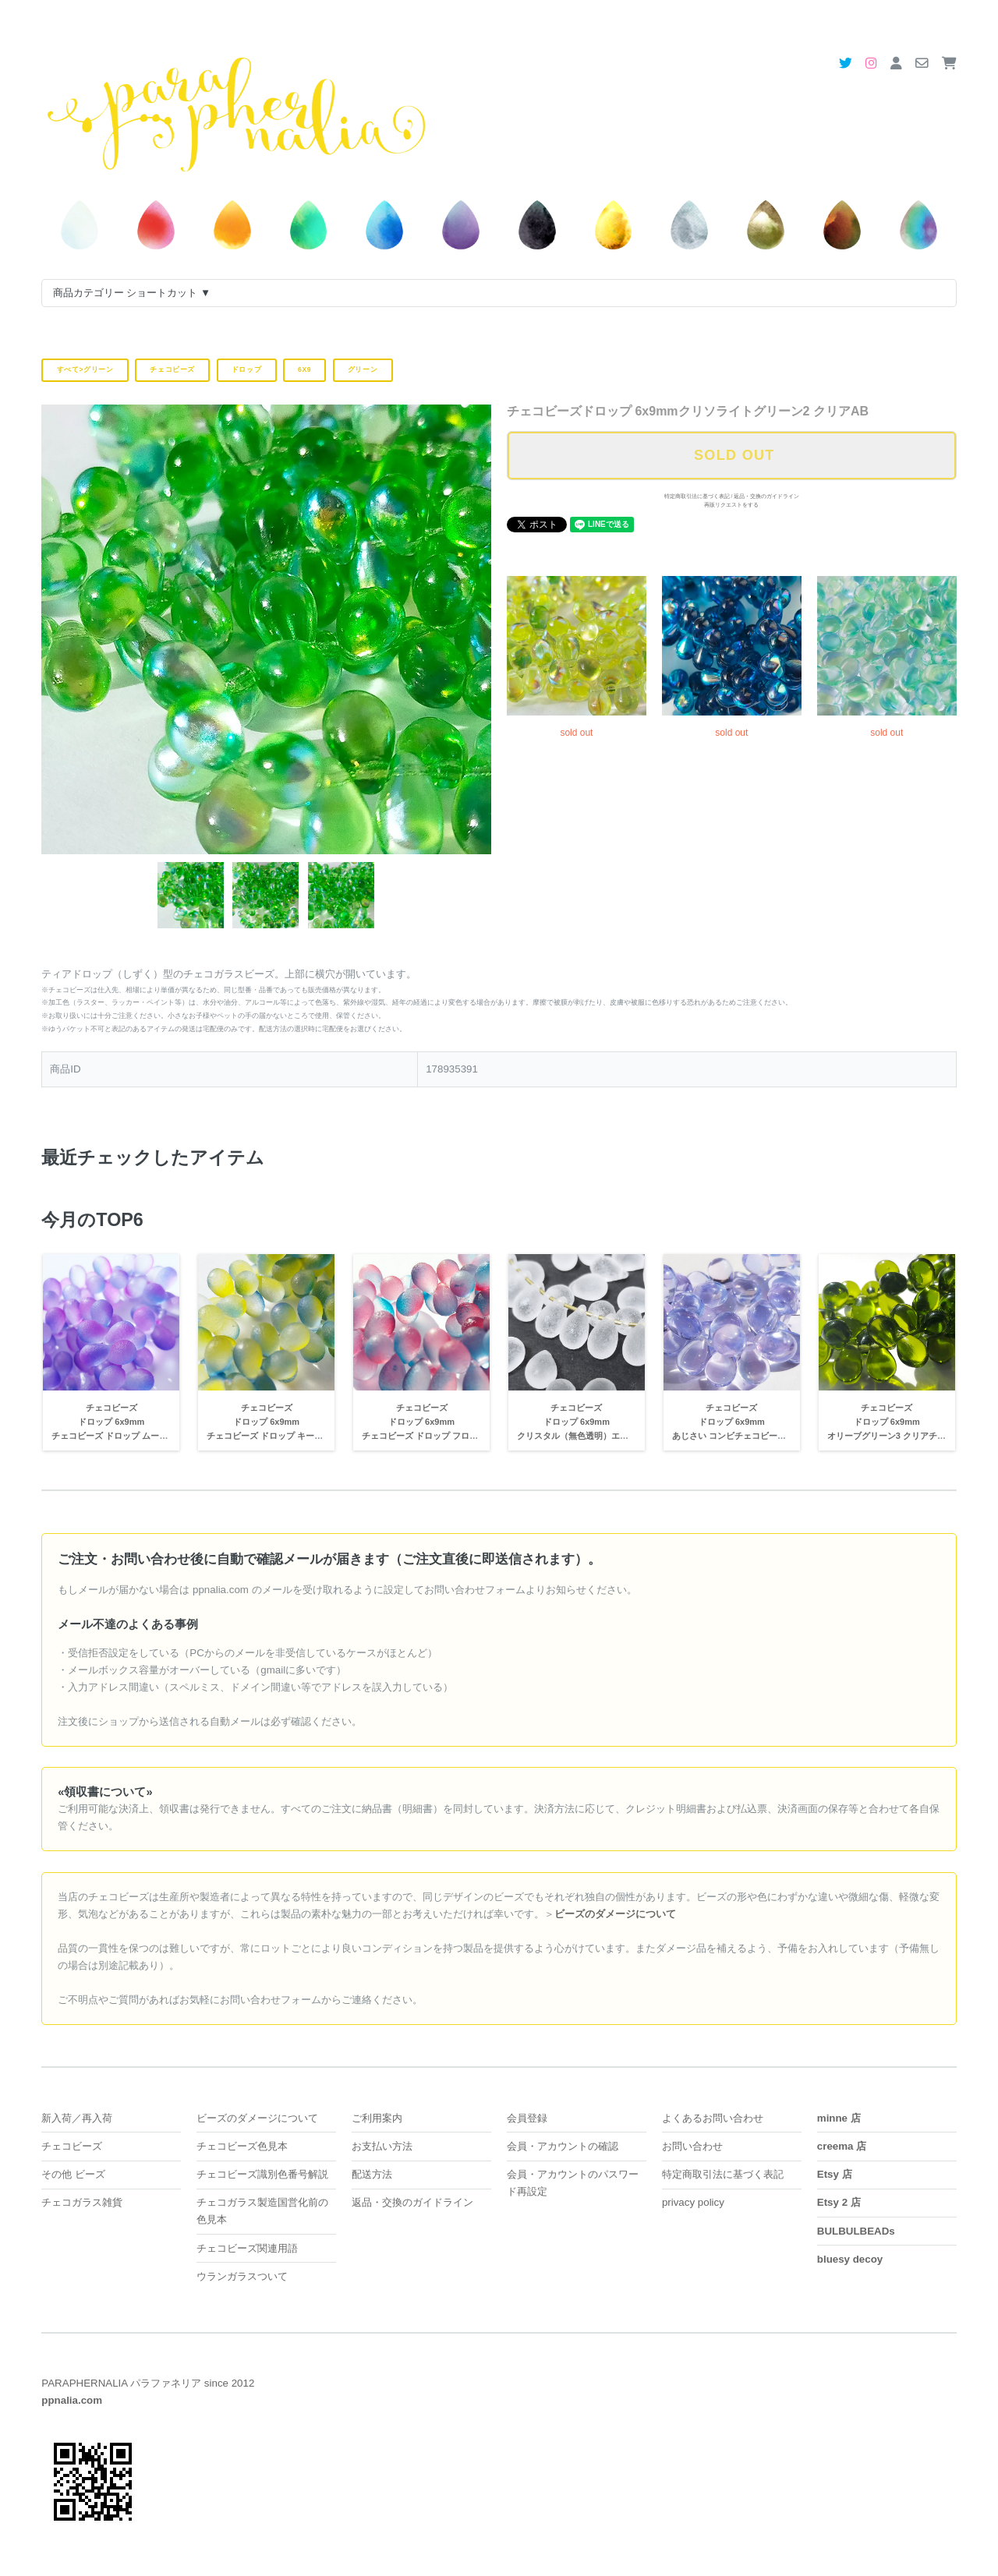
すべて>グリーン (85, 369)
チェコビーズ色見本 (242, 2146)
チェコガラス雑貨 (81, 2202)
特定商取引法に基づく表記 (697, 496)
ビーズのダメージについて (257, 2118)
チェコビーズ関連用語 (247, 2248)
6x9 (304, 369)
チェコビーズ (172, 369)
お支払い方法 (382, 2146)
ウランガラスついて (242, 2276)
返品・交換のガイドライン (766, 496)
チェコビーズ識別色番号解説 (262, 2174)
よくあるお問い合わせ (712, 2118)
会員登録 (527, 2118)
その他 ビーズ (73, 2174)
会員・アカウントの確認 (562, 2146)
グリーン (363, 369)
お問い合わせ (692, 2146)
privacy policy (693, 2202)
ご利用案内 (377, 2118)
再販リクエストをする (731, 504)
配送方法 (372, 2174)
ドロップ (247, 369)
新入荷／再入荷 (76, 2118)
